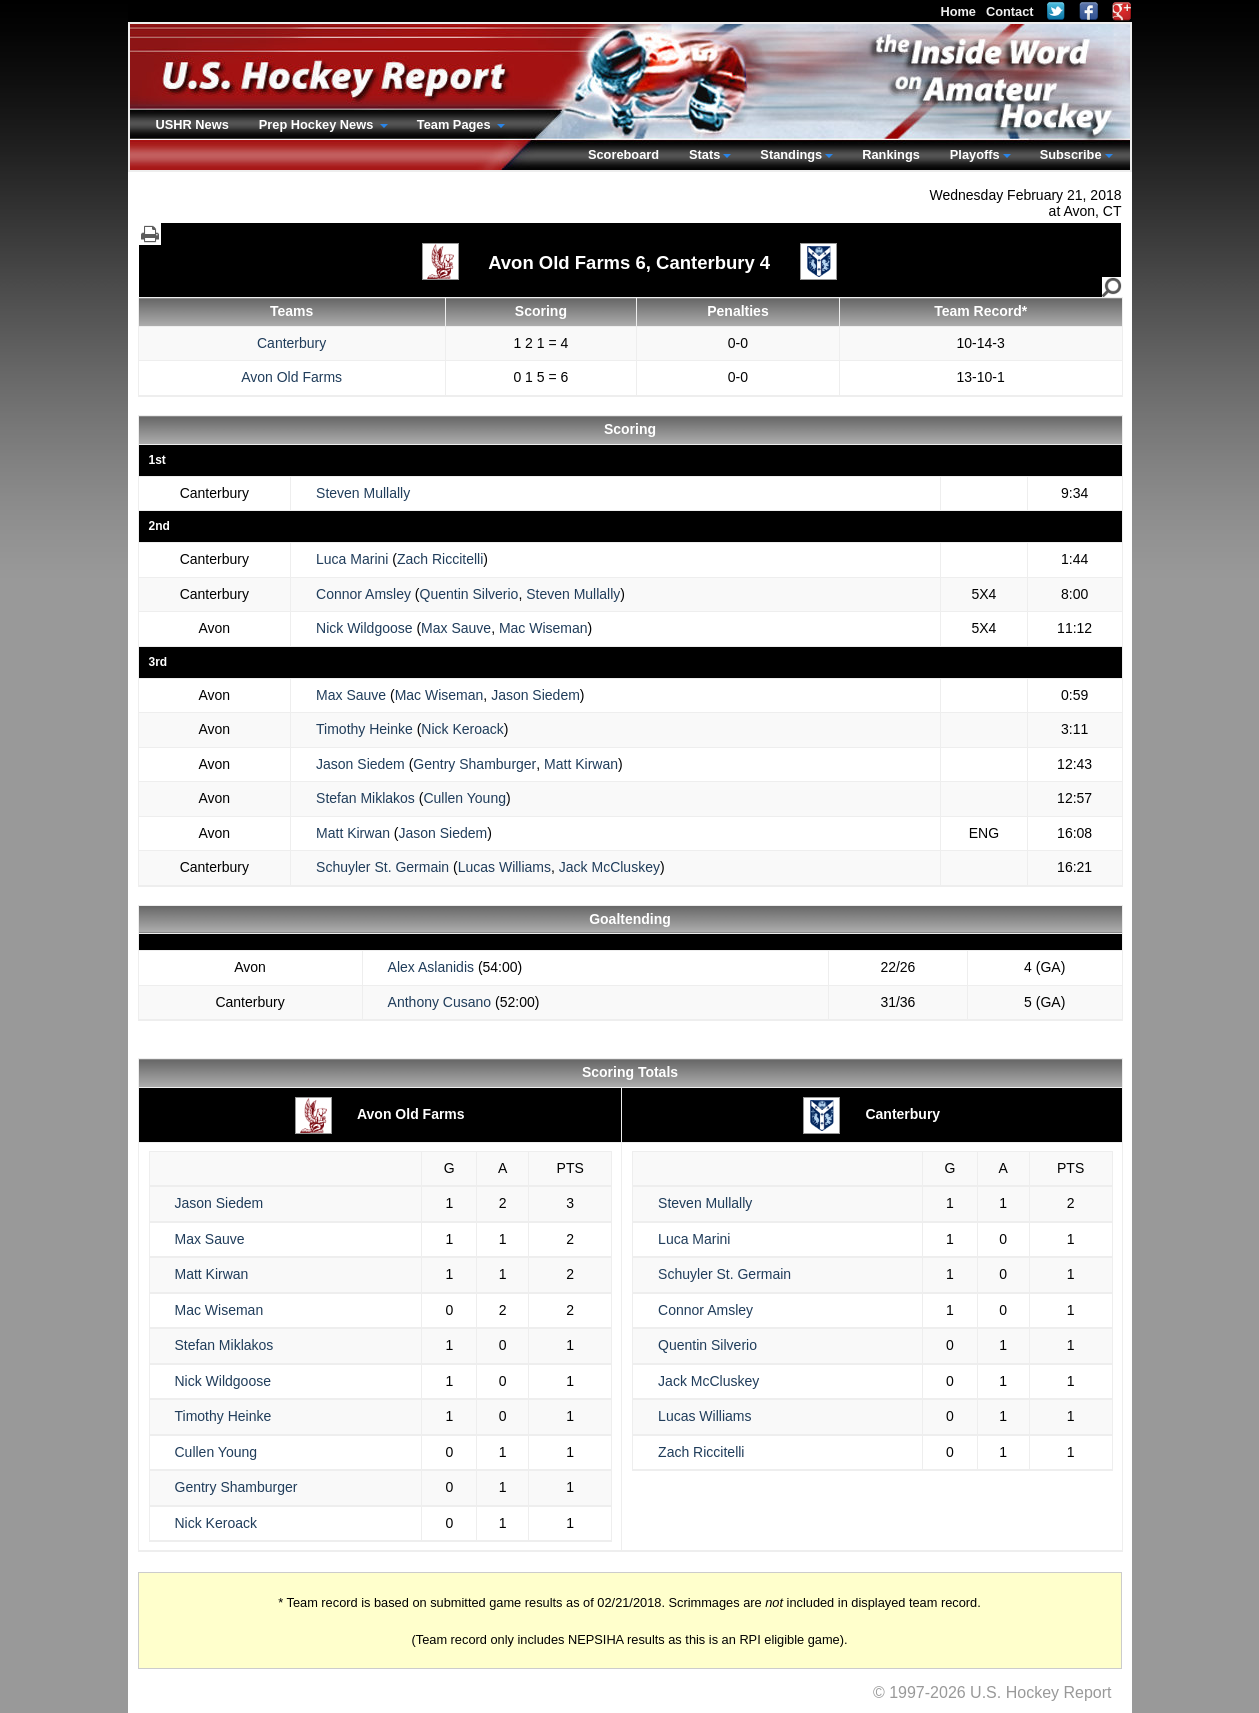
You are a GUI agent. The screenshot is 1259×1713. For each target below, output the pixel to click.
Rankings (891, 154)
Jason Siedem (535, 695)
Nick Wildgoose (364, 628)
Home (958, 11)
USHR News (192, 124)
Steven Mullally (363, 493)
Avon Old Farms (291, 377)
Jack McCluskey (609, 867)
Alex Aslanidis (431, 967)
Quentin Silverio (469, 594)
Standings (791, 154)
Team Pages (455, 124)
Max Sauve (456, 628)
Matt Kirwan (581, 764)
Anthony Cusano (440, 1002)
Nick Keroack (462, 729)
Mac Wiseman (543, 628)
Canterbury (291, 343)
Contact (1010, 11)
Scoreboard (623, 154)
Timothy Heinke (364, 729)
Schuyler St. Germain (382, 867)
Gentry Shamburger (474, 764)
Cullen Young (464, 798)
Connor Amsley (363, 594)
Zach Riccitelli (440, 559)
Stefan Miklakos (365, 798)
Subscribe (1071, 154)
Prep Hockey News (318, 124)
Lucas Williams (504, 867)
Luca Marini (352, 559)
